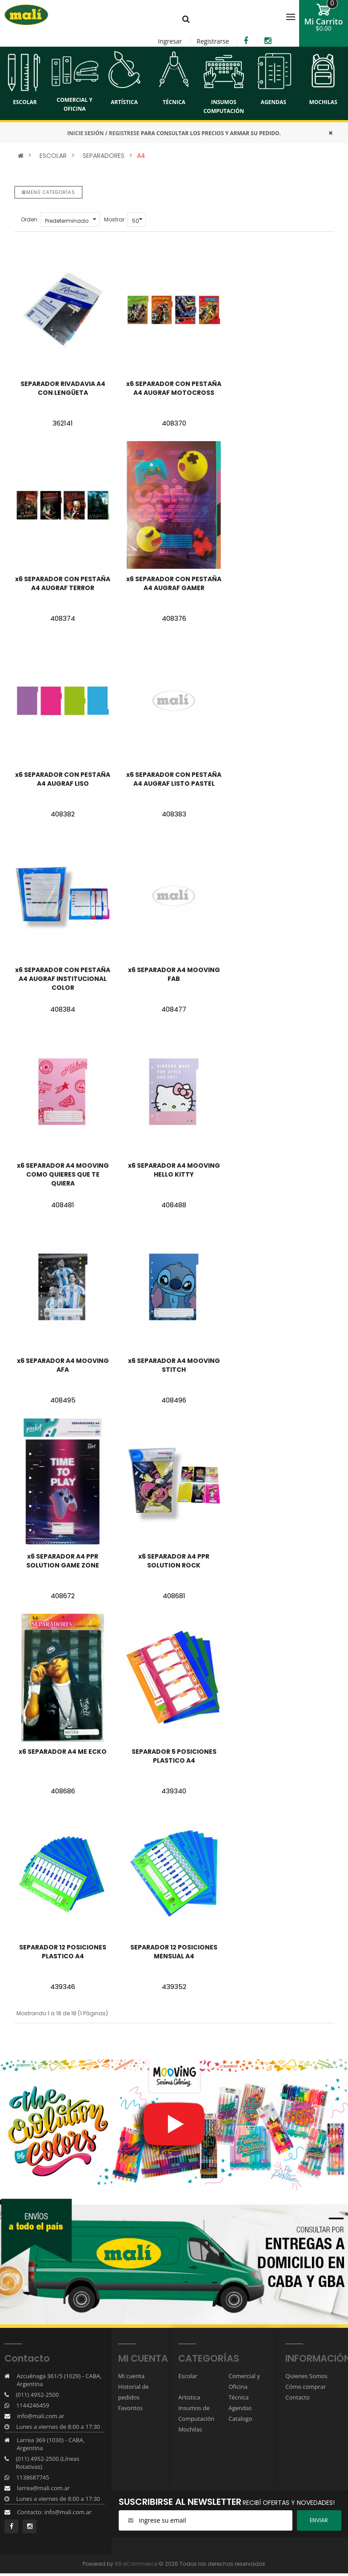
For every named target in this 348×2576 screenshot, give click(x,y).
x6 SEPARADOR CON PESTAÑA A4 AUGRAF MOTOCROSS (173, 388)
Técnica (238, 2397)
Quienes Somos (306, 2376)
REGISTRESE (124, 133)
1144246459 (32, 2405)
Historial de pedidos (133, 2392)
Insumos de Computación (196, 2413)
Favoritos (130, 2408)
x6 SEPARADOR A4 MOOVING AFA (63, 1365)
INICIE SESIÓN (85, 133)
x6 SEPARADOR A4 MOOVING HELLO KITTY (174, 1170)
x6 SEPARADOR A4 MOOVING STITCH (174, 1365)
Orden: (30, 219)
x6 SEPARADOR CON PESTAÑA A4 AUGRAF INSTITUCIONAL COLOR (62, 978)
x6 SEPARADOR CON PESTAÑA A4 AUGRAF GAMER (173, 583)
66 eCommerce (136, 2563)
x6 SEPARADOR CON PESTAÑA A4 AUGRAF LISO (62, 779)
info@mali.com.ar (40, 2416)
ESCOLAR (53, 155)
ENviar (319, 2520)
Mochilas (190, 2429)
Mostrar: (115, 219)
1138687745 (32, 2477)
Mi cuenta (131, 2376)
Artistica (189, 2397)
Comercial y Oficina (244, 2381)
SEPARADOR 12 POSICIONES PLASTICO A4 (62, 1952)
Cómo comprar (305, 2387)
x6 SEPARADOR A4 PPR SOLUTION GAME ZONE (62, 1561)
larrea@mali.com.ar (43, 2488)
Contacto (297, 2397)
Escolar (187, 2376)
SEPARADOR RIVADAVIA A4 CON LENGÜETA (62, 388)
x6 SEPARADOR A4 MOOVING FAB (174, 974)
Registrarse (212, 41)
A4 (141, 155)
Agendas (240, 2408)
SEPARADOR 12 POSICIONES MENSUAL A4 (173, 1952)
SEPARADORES (103, 155)
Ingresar (170, 41)
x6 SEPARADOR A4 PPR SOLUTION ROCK (173, 1561)
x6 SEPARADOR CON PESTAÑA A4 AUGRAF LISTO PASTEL (173, 779)
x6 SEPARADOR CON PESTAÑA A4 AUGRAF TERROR (62, 583)
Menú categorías (48, 192)
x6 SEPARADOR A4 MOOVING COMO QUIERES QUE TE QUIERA (63, 1174)
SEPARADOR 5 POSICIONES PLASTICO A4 (174, 1756)
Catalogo (240, 2419)
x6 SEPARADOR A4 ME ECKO (63, 1751)
